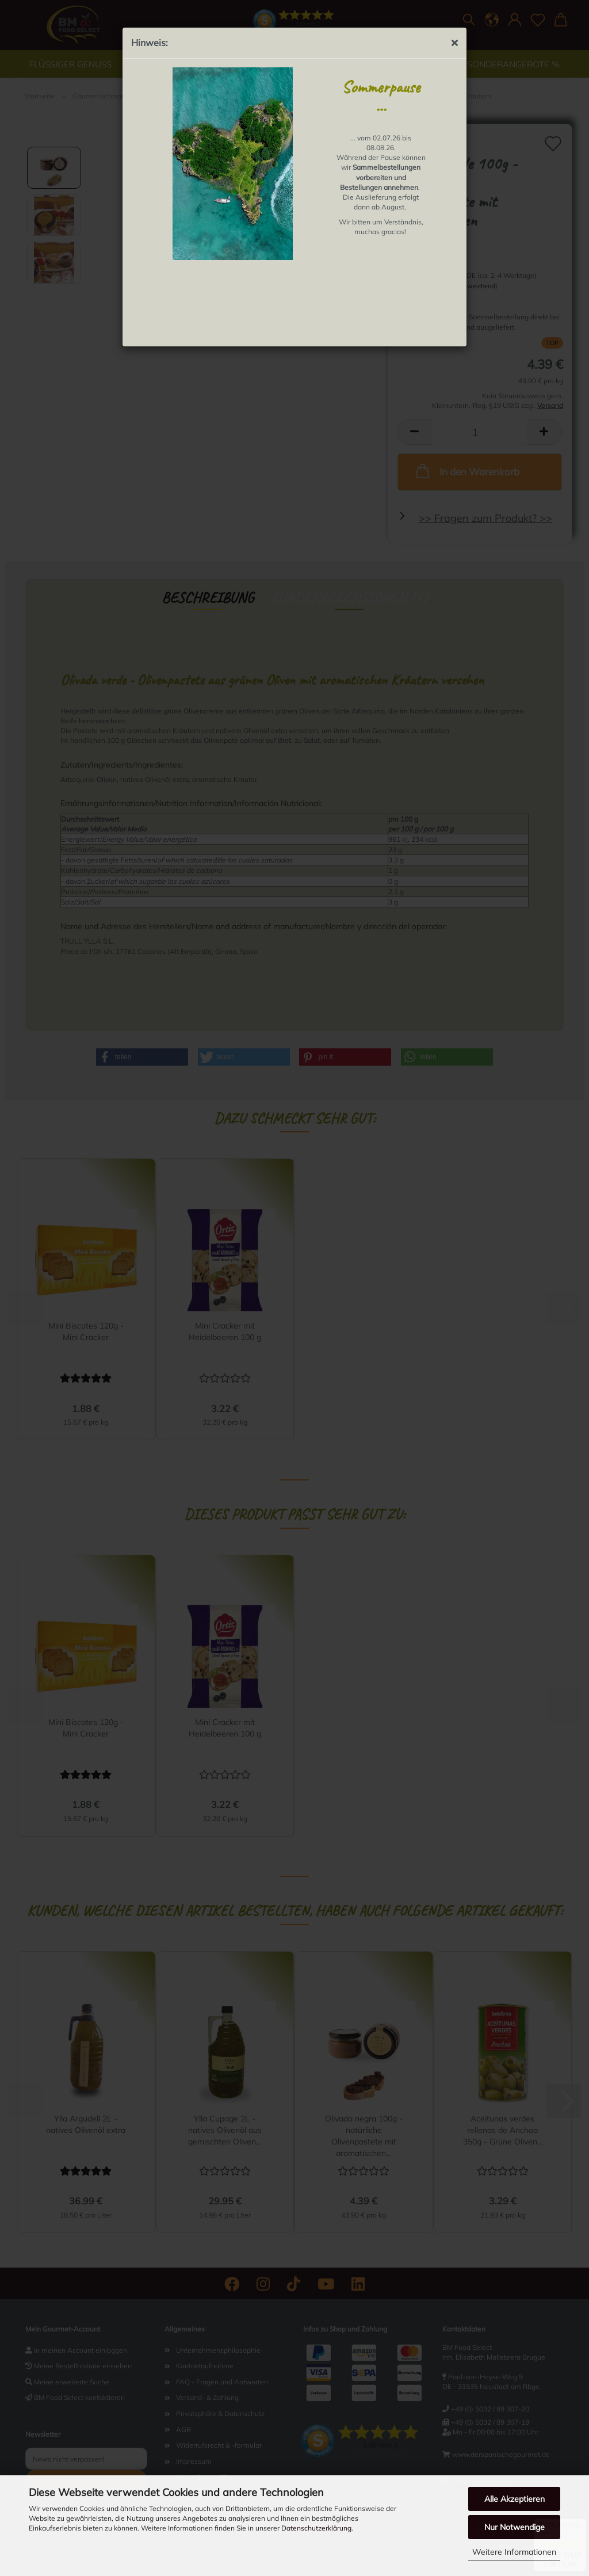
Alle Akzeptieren (514, 2499)
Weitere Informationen (514, 2552)
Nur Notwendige (514, 2527)
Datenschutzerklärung (316, 2528)
